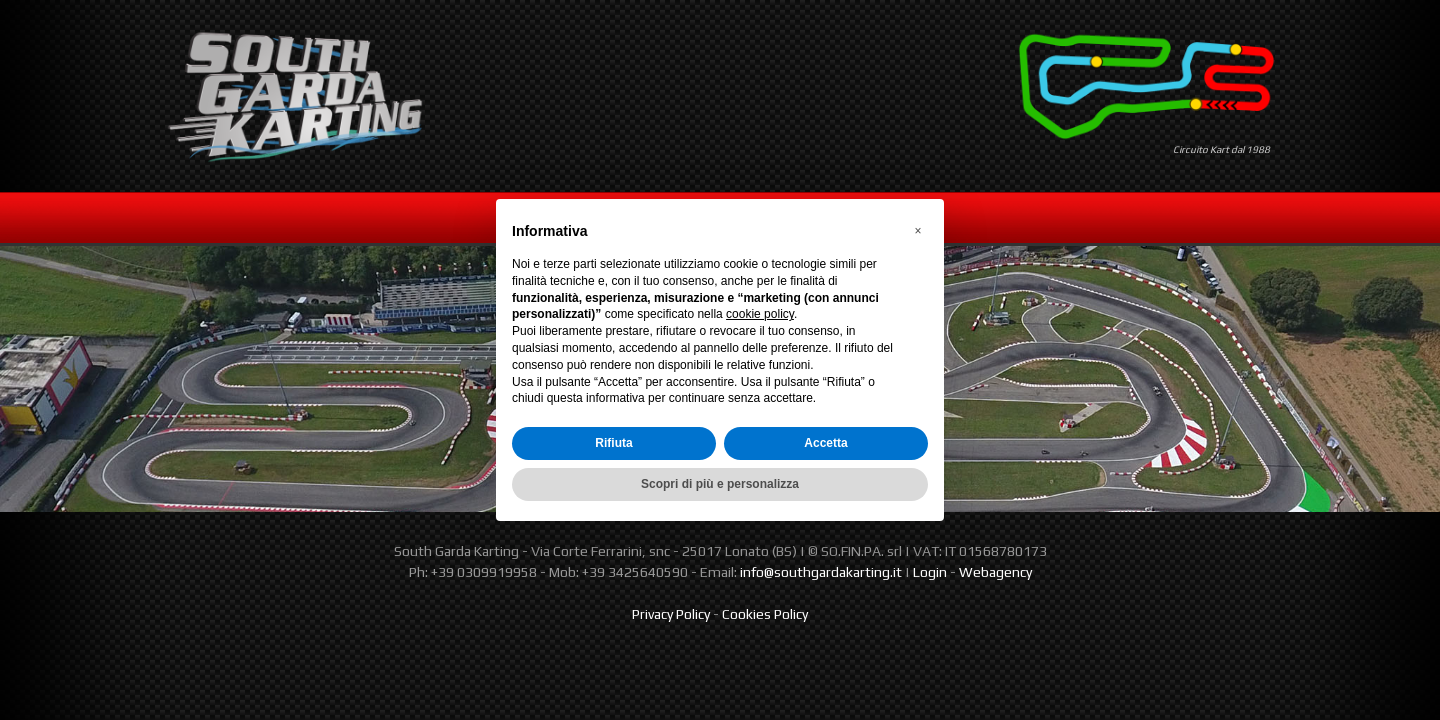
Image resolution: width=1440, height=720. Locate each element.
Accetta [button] (825, 443)
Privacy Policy (671, 614)
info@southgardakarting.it (821, 572)
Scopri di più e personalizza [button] (720, 484)
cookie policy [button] (760, 314)
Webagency (995, 572)
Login (930, 572)
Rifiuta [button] (613, 443)
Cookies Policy (765, 614)
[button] (918, 231)
